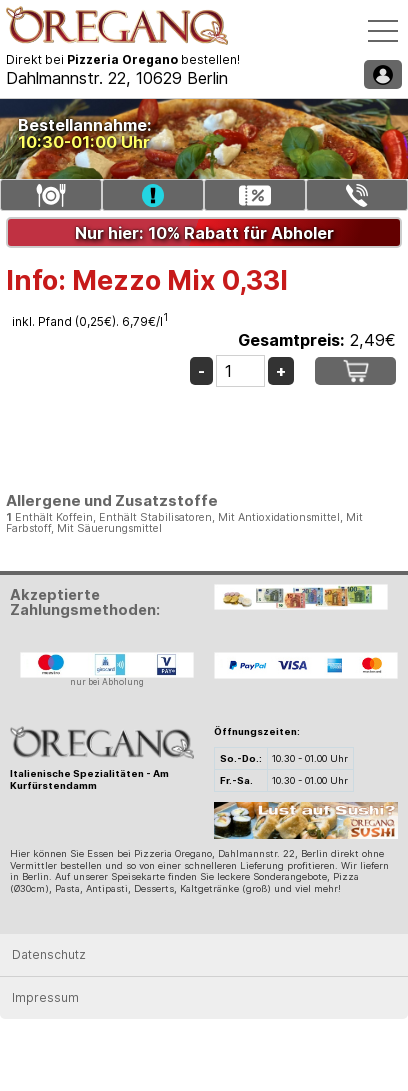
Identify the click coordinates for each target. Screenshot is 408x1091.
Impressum (45, 997)
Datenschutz (49, 954)
